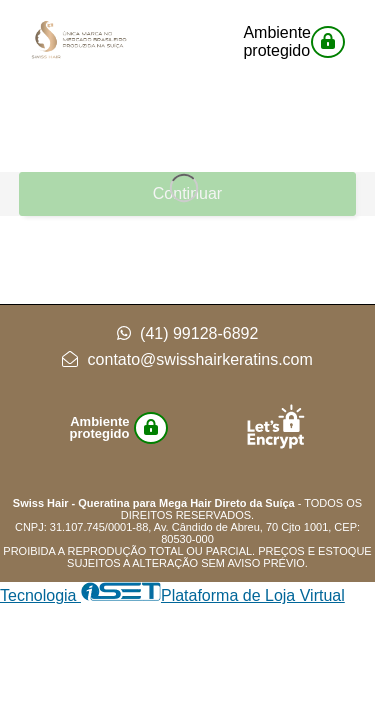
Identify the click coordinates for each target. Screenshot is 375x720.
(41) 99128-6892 (188, 333)
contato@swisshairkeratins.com (187, 359)
